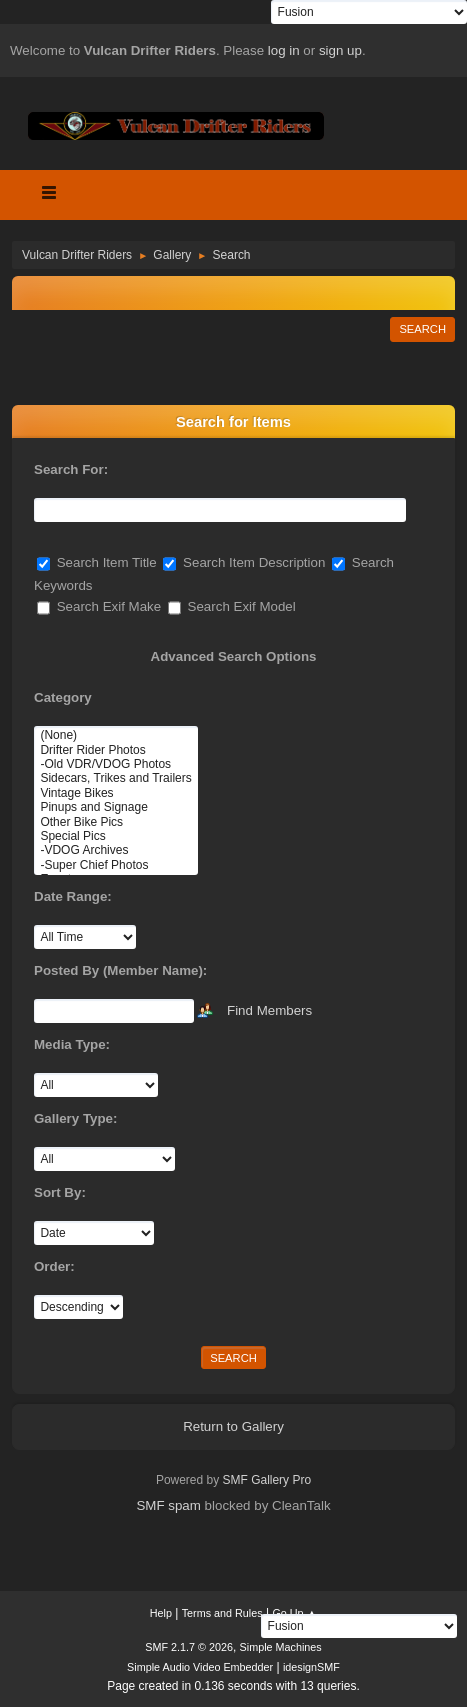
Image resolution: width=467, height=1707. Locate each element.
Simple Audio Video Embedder (200, 1667)
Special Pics (115, 836)
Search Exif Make (99, 606)
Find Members (269, 1009)
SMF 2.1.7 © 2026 (189, 1647)
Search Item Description (244, 562)
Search (422, 329)
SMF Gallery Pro (267, 1480)
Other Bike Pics (115, 822)
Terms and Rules (222, 1613)
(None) (115, 735)
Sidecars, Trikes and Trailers (115, 778)
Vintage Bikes (115, 793)
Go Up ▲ (294, 1613)
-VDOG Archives (115, 850)
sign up (340, 50)
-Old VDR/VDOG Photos (115, 764)
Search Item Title (97, 562)
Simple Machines (281, 1647)
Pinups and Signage (115, 807)
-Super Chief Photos (115, 865)
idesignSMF (311, 1667)
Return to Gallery (233, 1426)
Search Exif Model (232, 606)
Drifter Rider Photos (115, 750)
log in (284, 50)
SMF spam (168, 1505)
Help (161, 1613)
